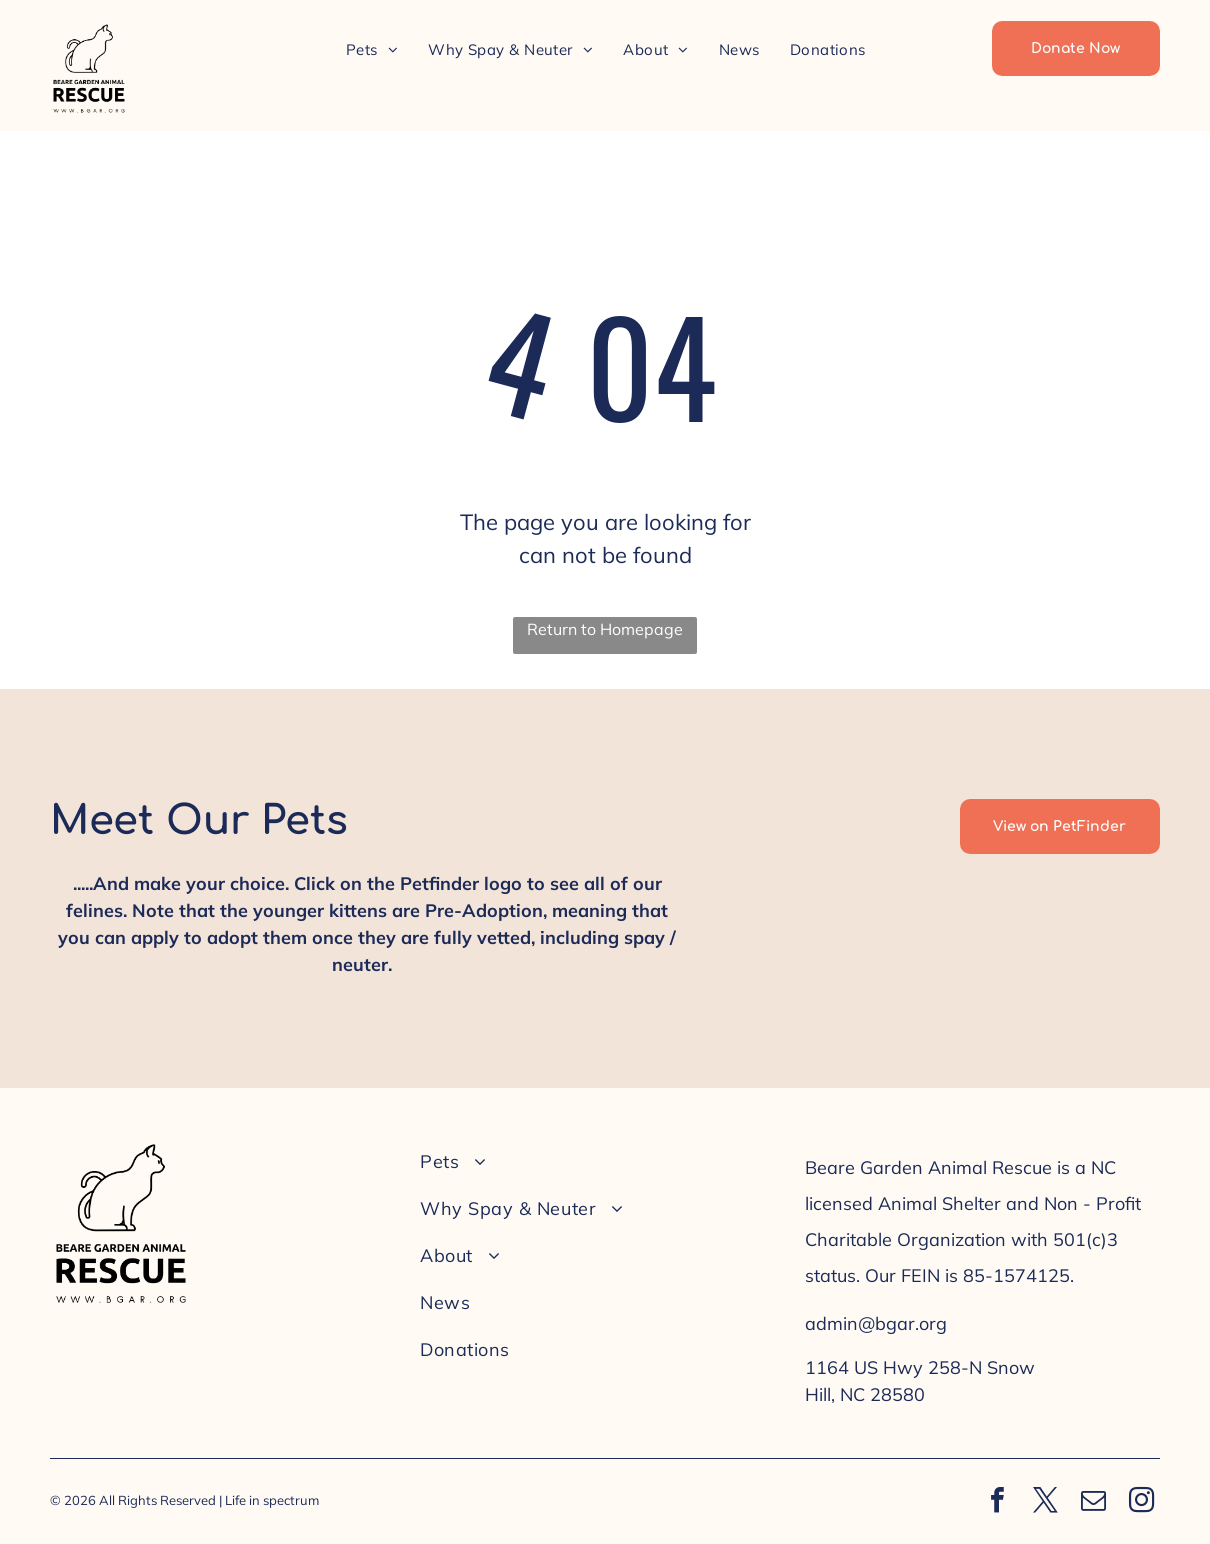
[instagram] (1141, 1502)
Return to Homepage (605, 629)
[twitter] (1045, 1502)
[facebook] (997, 1502)
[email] (1093, 1502)
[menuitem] (372, 49)
